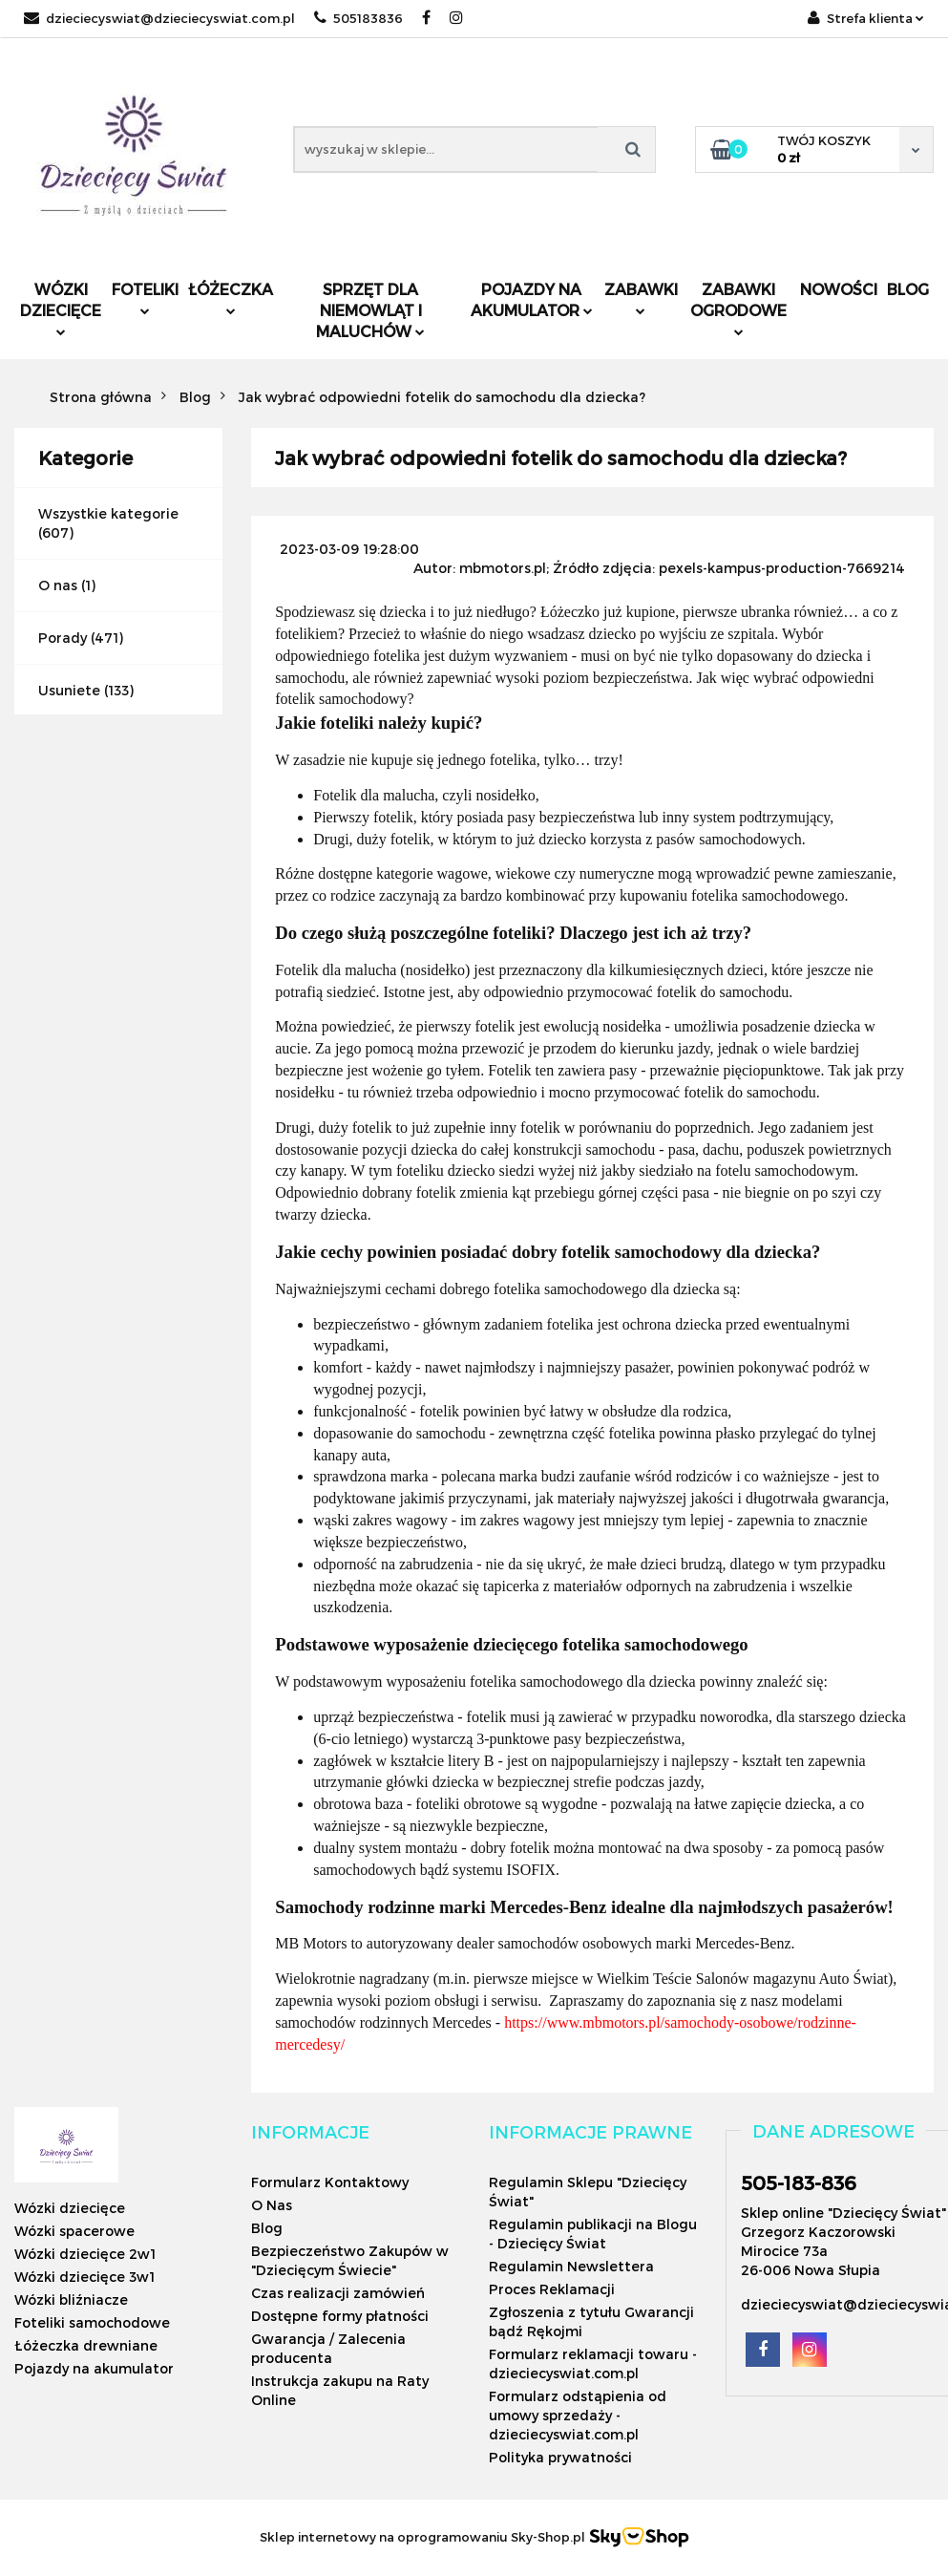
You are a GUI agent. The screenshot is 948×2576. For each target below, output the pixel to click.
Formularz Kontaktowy (330, 2182)
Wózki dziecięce (60, 308)
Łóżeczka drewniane (86, 2345)
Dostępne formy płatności (340, 2316)
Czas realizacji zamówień (338, 2293)
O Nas (271, 2205)
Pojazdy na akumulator (532, 299)
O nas (57, 585)
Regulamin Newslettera (571, 2266)
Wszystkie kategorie (108, 513)
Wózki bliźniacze (71, 2299)
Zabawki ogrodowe (738, 308)
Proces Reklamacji (552, 2289)
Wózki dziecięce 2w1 (85, 2254)
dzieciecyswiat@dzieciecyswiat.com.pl (159, 18)
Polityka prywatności (560, 2457)
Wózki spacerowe (74, 2231)
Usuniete (69, 690)
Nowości (838, 289)
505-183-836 (798, 2182)
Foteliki (145, 297)
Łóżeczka (230, 297)
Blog (908, 289)
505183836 (358, 18)
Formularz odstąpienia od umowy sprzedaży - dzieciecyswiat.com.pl (577, 2415)
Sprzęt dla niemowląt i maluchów (370, 310)
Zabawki (641, 297)
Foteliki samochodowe (92, 2322)
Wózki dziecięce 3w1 (84, 2276)
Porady (62, 637)
